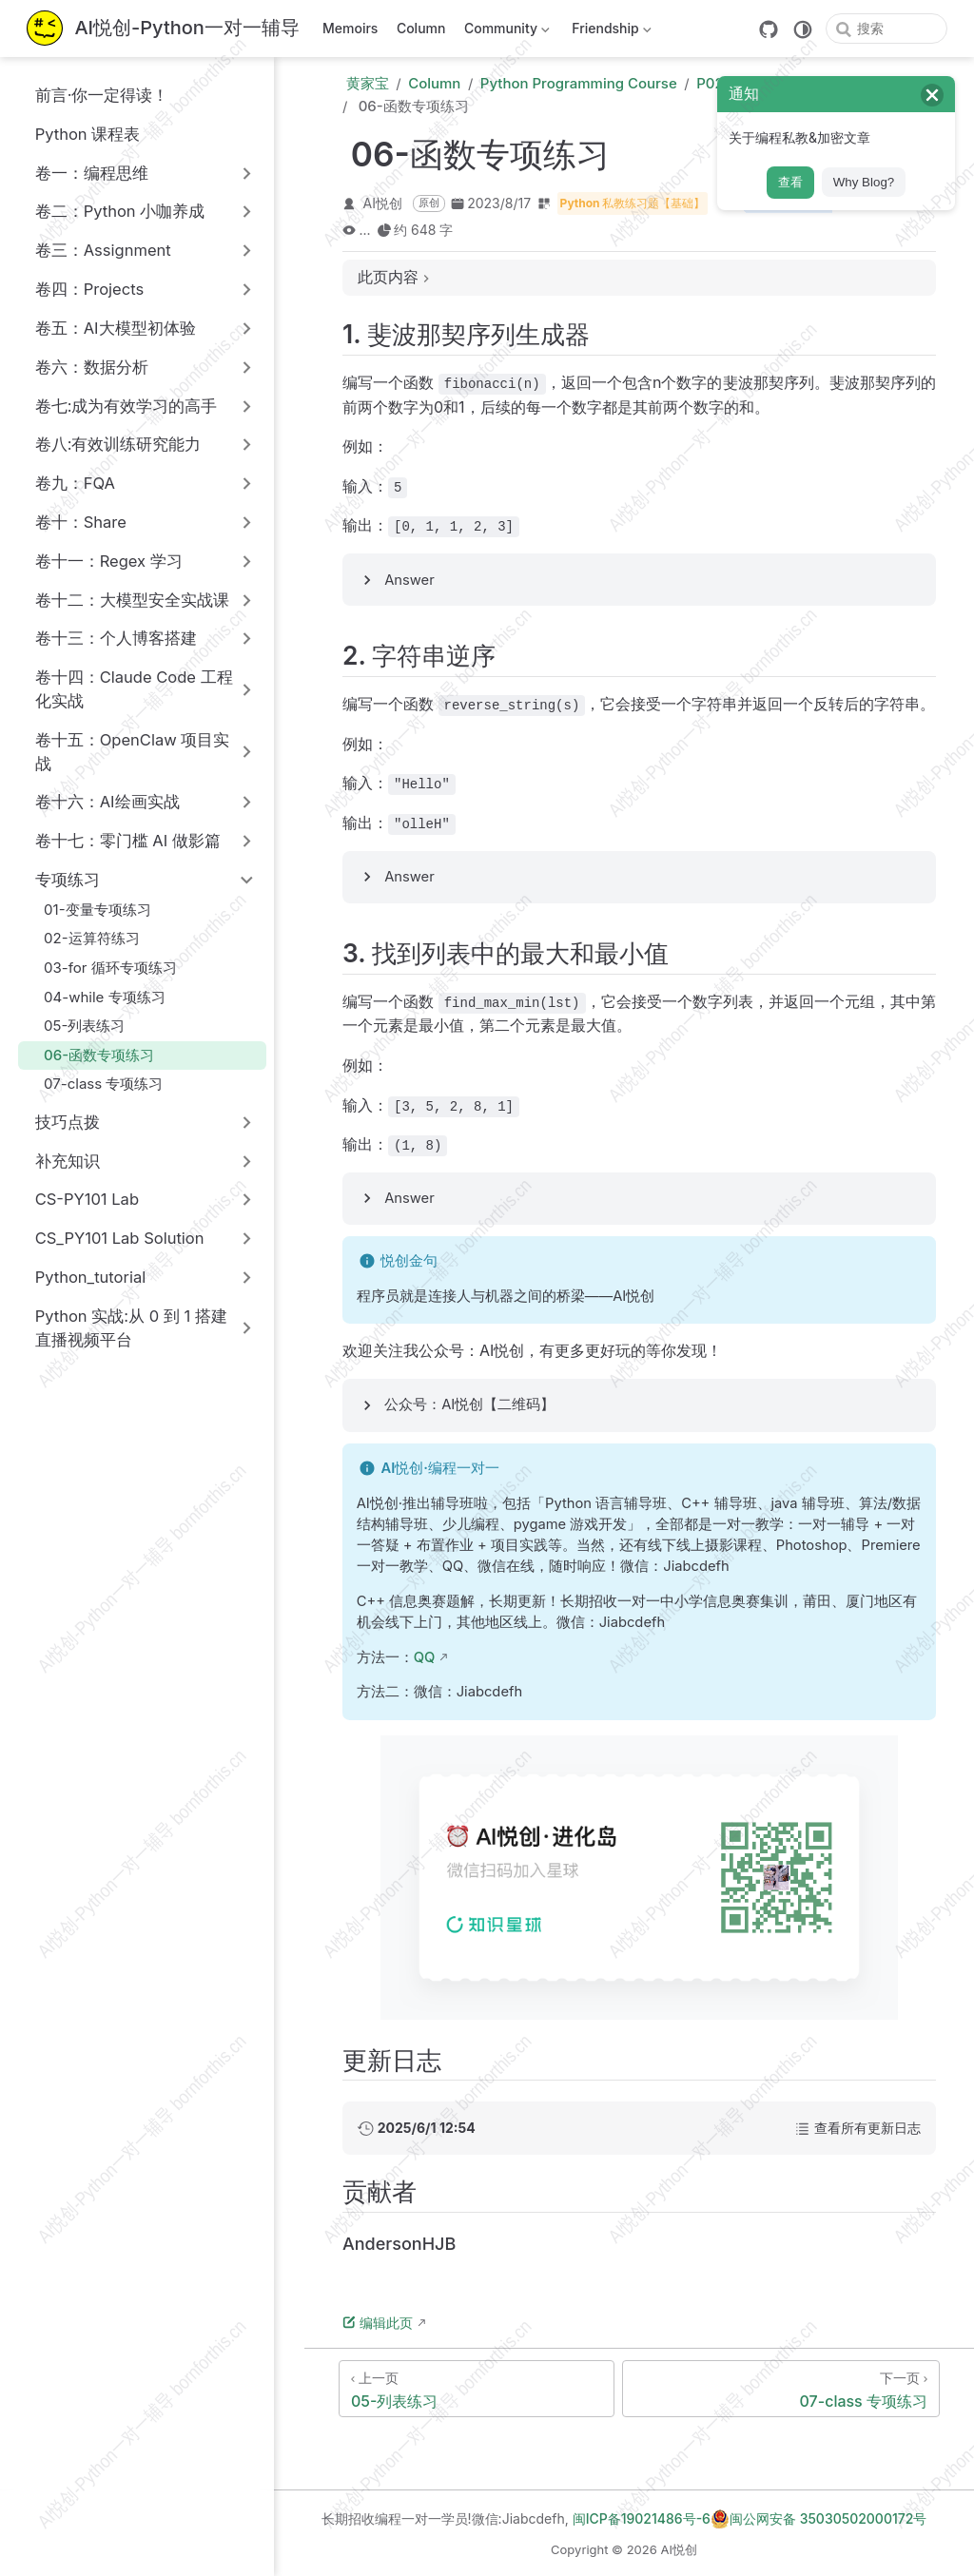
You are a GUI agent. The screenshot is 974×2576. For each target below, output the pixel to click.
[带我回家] (163, 29)
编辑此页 (377, 2323)
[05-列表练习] (476, 2388)
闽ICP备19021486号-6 (642, 2518)
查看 (790, 182)
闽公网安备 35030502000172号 (818, 2518)
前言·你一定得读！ (91, 95)
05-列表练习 (75, 1026)
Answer (409, 580)
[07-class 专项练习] (781, 2388)
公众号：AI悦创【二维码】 (469, 1404)
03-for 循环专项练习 (101, 968)
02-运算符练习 (82, 938)
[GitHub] (768, 29)
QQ (425, 1657)
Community (505, 32)
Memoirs (350, 28)
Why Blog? (863, 182)
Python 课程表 (77, 134)
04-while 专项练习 (95, 997)
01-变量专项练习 (88, 910)
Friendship (610, 32)
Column (421, 28)
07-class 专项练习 (94, 1084)
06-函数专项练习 (90, 1055)
